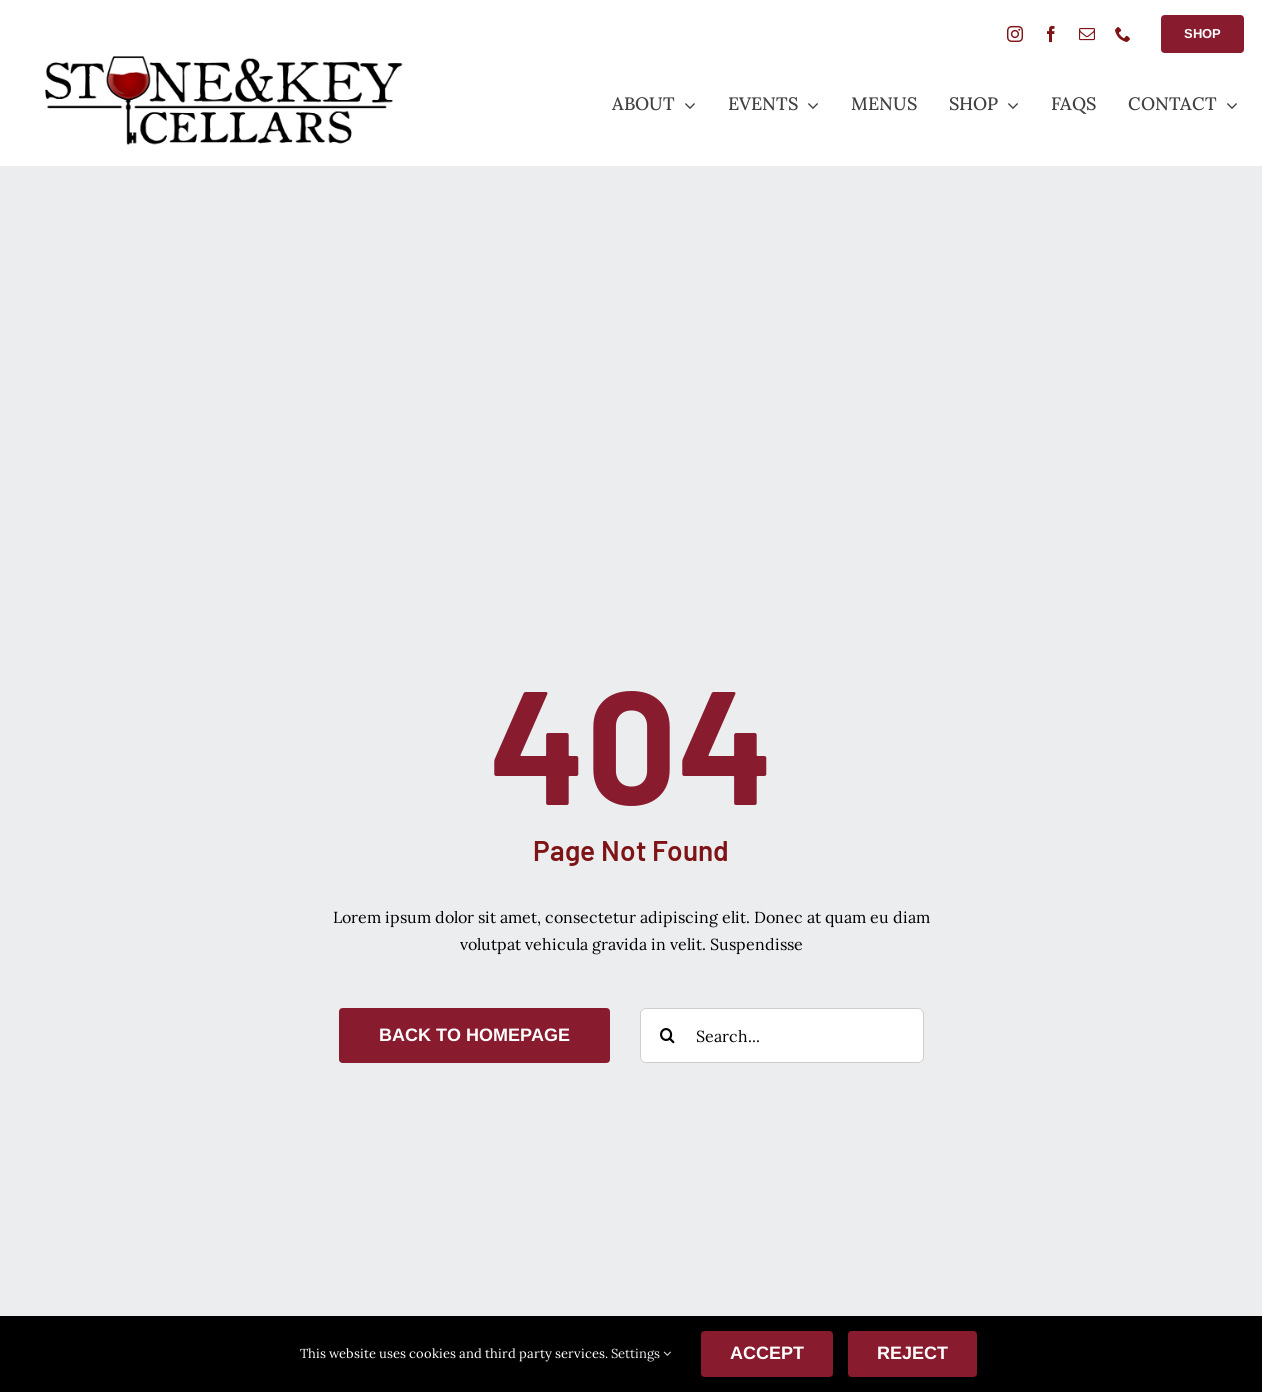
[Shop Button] (1202, 34)
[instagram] (1015, 34)
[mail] (1087, 34)
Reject (912, 1353)
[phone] (1123, 34)
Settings (641, 1353)
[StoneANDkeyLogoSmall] (222, 61)
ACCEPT (767, 1353)
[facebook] (1051, 34)
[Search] (667, 1035)
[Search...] (782, 1035)
